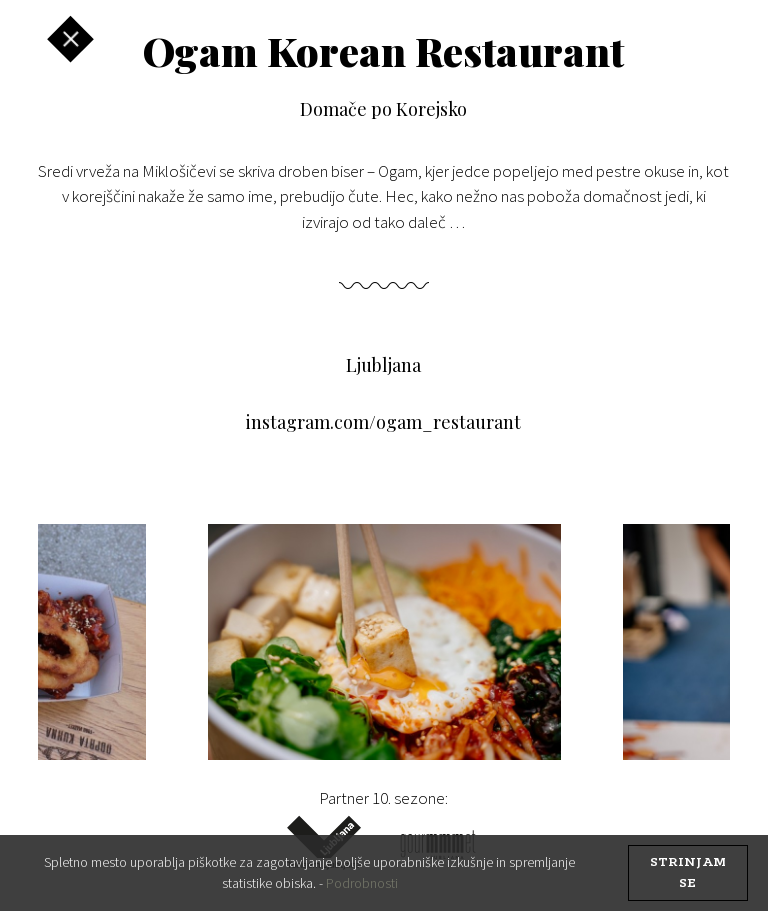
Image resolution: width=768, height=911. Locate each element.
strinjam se (688, 873)
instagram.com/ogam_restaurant (383, 422)
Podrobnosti (362, 883)
